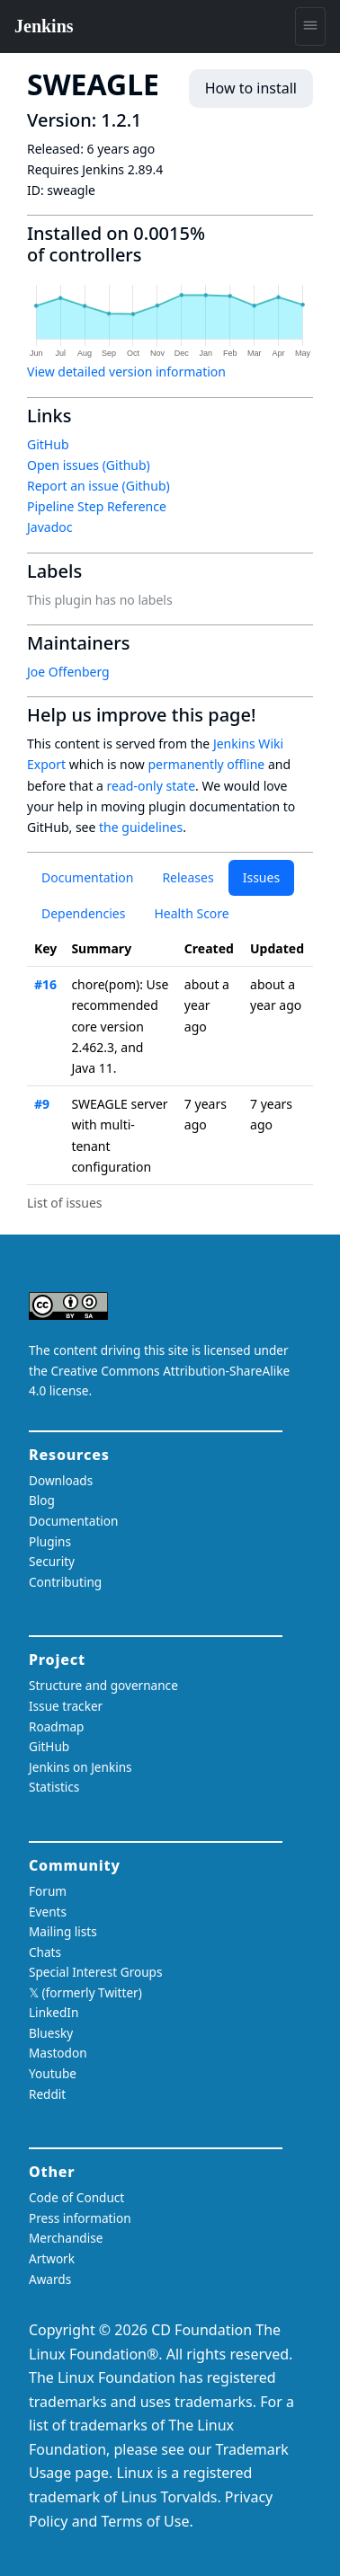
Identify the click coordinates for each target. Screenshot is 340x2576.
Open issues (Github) (88, 465)
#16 (45, 984)
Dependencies (83, 913)
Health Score (191, 913)
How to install (251, 88)
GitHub (48, 444)
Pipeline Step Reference (96, 506)
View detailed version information (126, 371)
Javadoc (49, 527)
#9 (41, 1103)
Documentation (87, 877)
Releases (187, 877)
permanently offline (206, 764)
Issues (261, 877)
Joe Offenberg (68, 671)
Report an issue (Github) (98, 485)
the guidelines (141, 827)
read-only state (151, 785)
